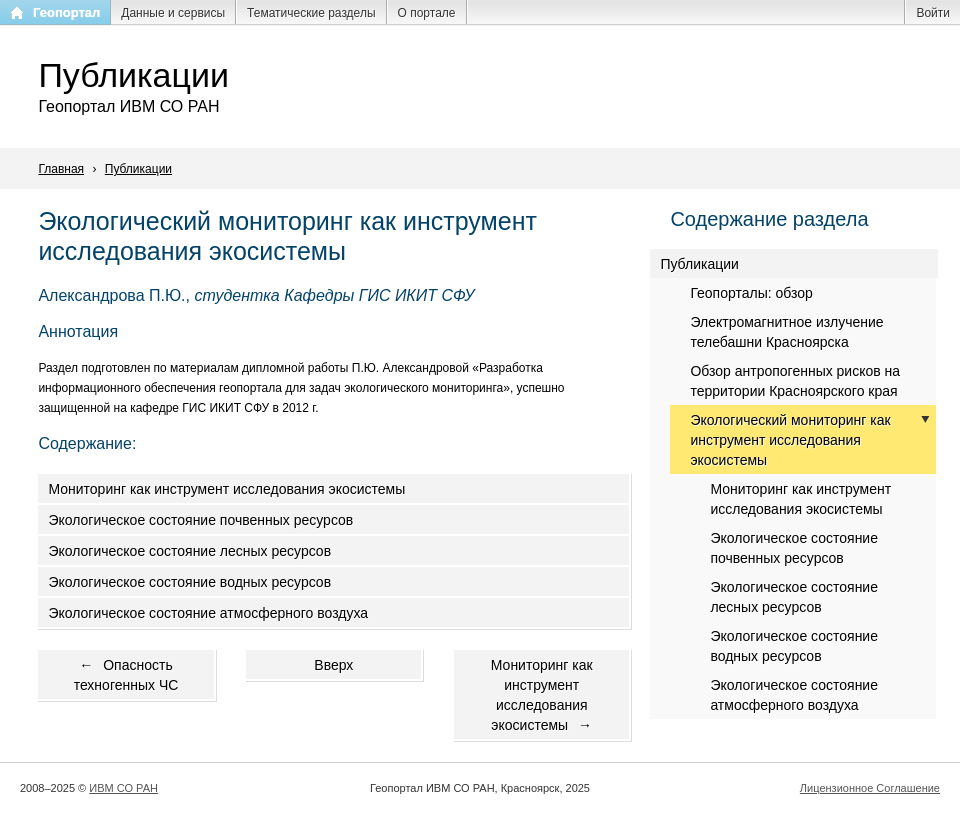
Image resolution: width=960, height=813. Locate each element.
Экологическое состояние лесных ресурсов (189, 551)
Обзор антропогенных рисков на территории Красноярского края (795, 381)
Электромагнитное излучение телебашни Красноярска (786, 332)
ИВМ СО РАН (123, 788)
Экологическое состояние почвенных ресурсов (200, 520)
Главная (61, 169)
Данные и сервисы (173, 13)
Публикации (138, 169)
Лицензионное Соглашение (870, 788)
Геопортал (66, 12)
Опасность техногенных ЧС (126, 675)
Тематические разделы (311, 13)
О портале (427, 13)
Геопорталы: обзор (751, 293)
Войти (933, 13)
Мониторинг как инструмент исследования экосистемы (226, 489)
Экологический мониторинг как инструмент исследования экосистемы (790, 440)
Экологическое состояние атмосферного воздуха (208, 613)
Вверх (333, 665)
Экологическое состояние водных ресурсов (189, 582)
